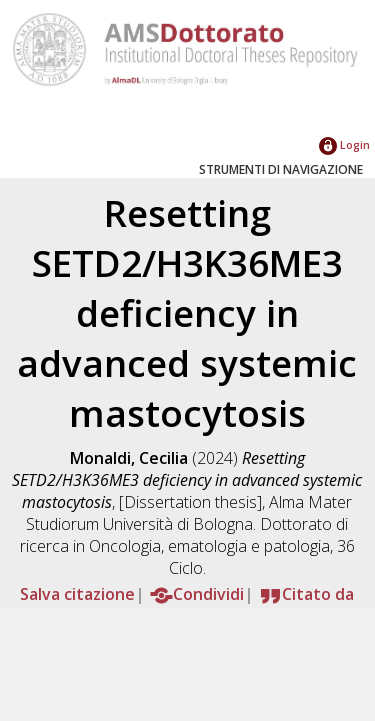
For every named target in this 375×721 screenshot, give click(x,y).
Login (344, 144)
